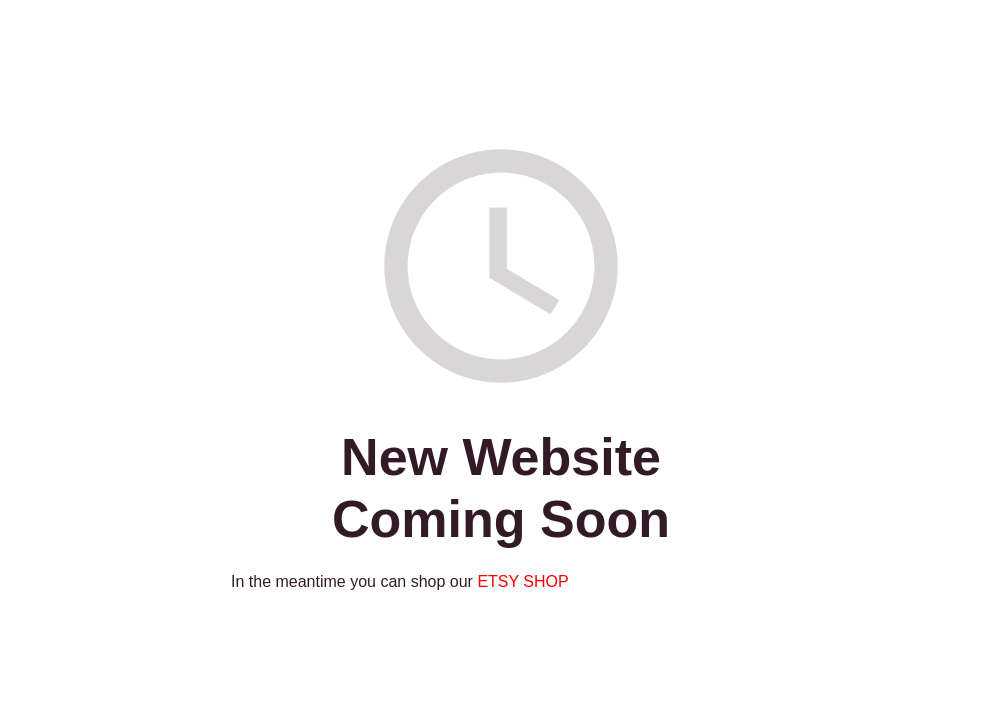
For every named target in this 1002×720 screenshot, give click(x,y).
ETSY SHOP (522, 581)
